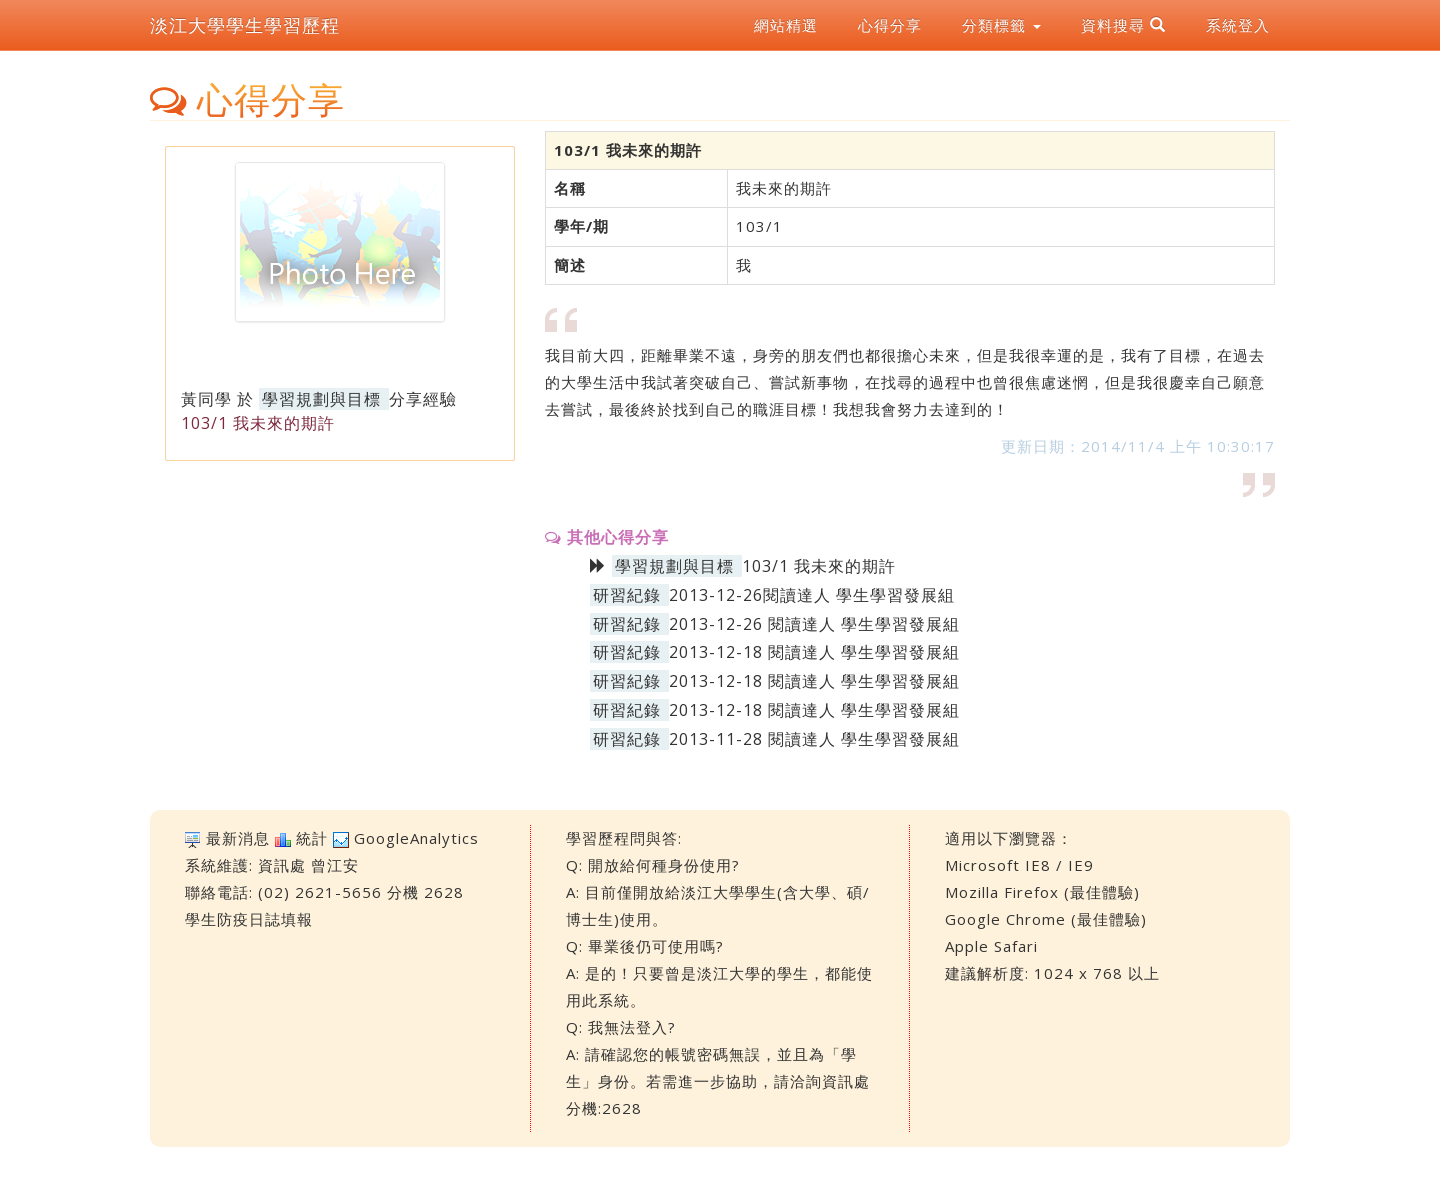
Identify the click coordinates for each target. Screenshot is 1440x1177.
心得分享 (890, 25)
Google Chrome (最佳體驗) (1046, 919)
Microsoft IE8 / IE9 (1019, 865)
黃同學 (206, 399)
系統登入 (1238, 25)
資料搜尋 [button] (1123, 25)
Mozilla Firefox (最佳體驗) (1042, 892)
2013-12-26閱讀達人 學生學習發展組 (812, 595)
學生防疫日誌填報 (249, 919)
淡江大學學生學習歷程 (245, 25)
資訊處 (282, 865)
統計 (312, 838)
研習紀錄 (627, 595)
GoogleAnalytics (416, 838)
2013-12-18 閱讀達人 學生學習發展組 (814, 652)
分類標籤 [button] (1001, 25)
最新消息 (238, 838)
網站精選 (786, 25)
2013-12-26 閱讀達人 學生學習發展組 (814, 624)
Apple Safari (991, 946)
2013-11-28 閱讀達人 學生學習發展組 (814, 739)
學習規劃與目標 (321, 399)
